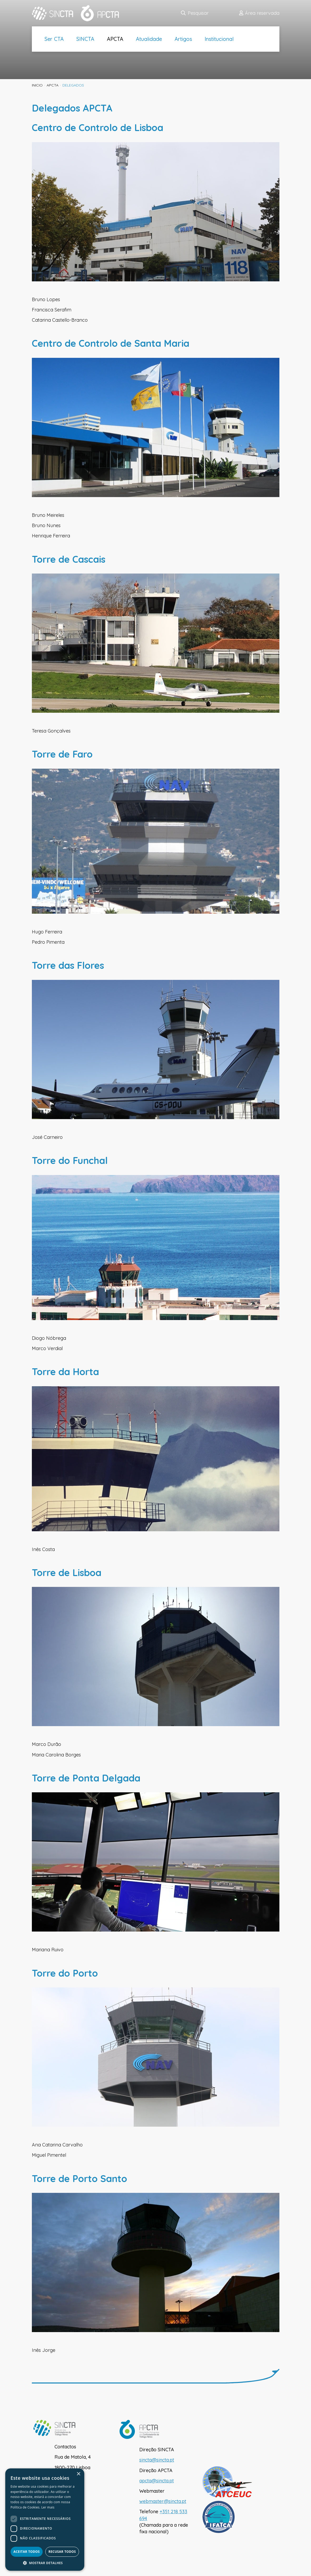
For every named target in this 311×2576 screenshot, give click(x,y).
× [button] (78, 2474)
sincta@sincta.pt (156, 2460)
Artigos (183, 39)
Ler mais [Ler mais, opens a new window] (48, 2507)
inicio (37, 85)
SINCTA (85, 39)
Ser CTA (54, 39)
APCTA (115, 39)
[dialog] (44, 2519)
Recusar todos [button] (62, 2551)
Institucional (219, 39)
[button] (45, 2562)
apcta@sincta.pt (156, 2481)
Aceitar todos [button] (26, 2551)
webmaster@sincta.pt (162, 2501)
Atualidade (149, 39)
